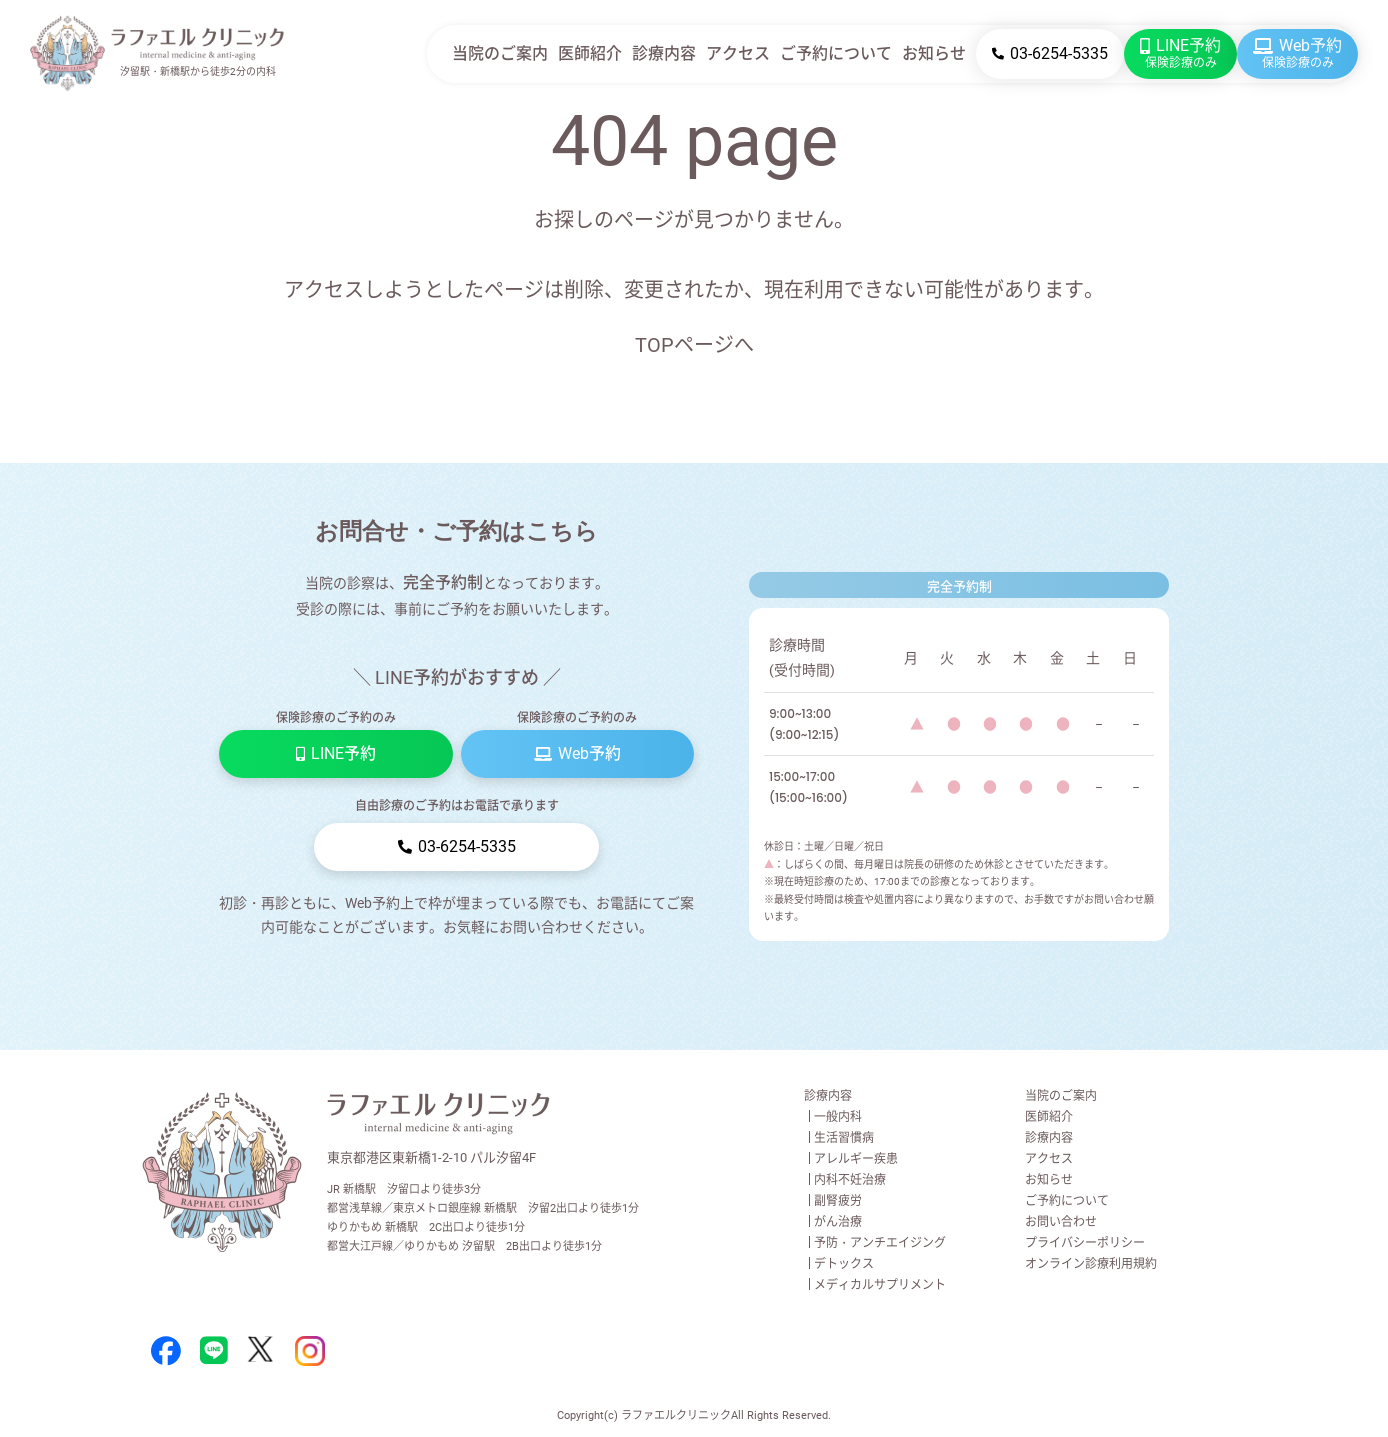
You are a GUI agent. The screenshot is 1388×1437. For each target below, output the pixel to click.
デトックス (844, 1264)
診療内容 (664, 53)
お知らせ (934, 53)
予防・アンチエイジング (880, 1243)
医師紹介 (590, 53)
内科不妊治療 (850, 1180)
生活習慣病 (844, 1138)
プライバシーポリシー (1085, 1243)
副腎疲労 (838, 1201)
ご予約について (836, 53)
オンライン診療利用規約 (1091, 1264)
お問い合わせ (1061, 1222)
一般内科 (838, 1117)
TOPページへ (694, 345)
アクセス (738, 53)
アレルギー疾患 (856, 1159)
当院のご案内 (500, 53)
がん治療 (838, 1222)
